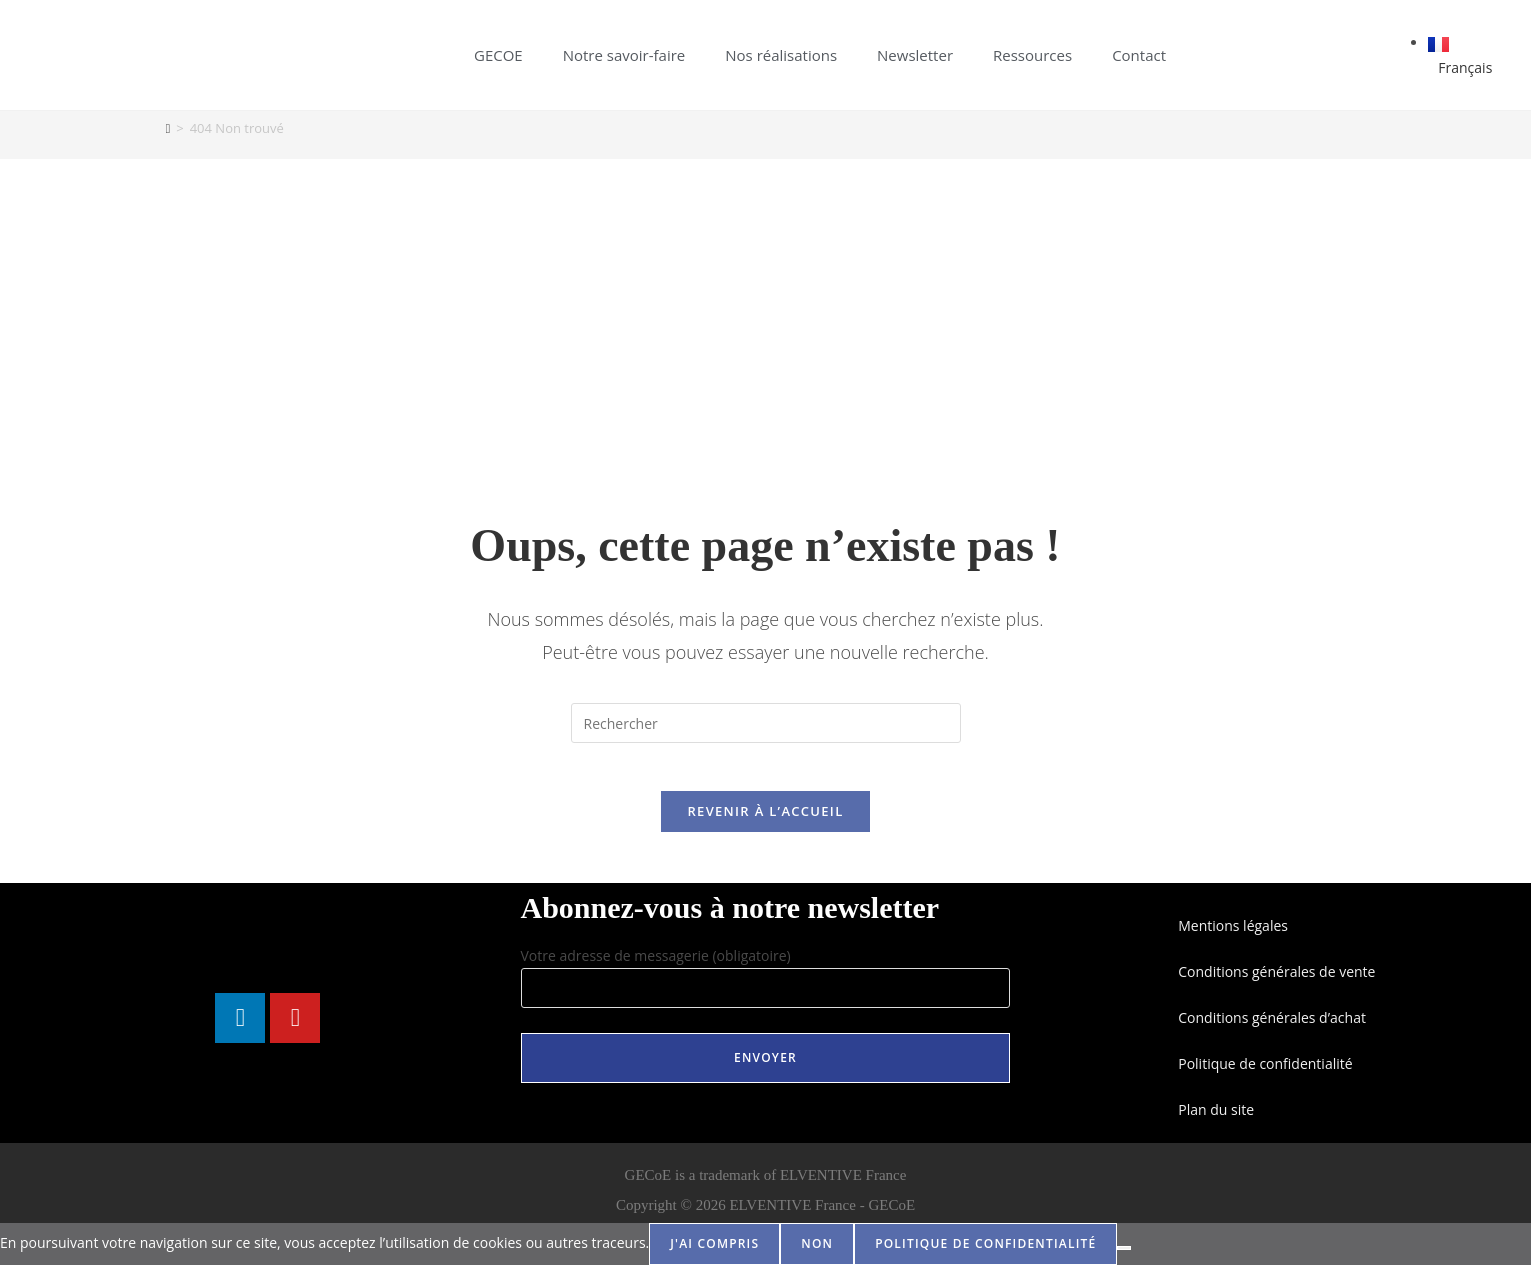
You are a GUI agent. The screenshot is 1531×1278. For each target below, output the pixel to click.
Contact (1139, 55)
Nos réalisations (781, 55)
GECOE (498, 55)
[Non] (1124, 1261)
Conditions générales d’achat (1272, 1030)
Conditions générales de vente (1276, 984)
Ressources (1032, 55)
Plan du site (1216, 1122)
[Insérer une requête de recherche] (766, 723)
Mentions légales (1233, 938)
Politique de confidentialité (1265, 1076)
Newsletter (915, 55)
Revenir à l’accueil (765, 824)
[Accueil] (168, 128)
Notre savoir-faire (624, 55)
